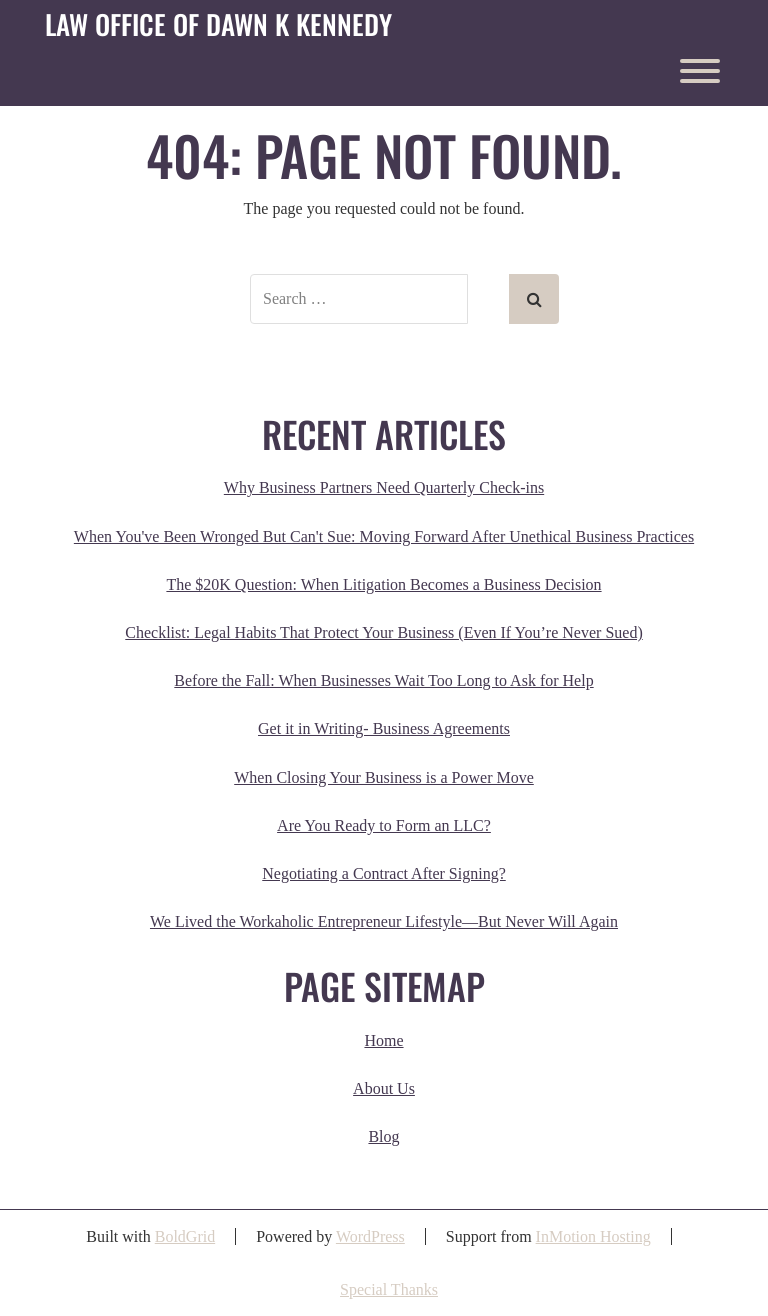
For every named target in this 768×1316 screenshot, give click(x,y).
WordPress (370, 1236)
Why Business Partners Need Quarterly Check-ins (384, 487)
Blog (383, 1136)
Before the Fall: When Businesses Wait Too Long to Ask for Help (383, 680)
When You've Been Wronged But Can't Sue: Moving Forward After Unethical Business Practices (384, 536)
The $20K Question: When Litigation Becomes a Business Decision (383, 584)
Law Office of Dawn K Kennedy (218, 25)
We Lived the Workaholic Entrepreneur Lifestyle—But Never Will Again (384, 921)
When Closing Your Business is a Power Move (384, 777)
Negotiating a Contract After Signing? (384, 873)
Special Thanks (389, 1289)
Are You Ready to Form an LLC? (384, 825)
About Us (384, 1088)
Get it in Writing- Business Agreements (384, 728)
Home (383, 1040)
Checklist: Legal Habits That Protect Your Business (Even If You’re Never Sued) (383, 632)
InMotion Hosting (593, 1236)
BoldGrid (185, 1236)
